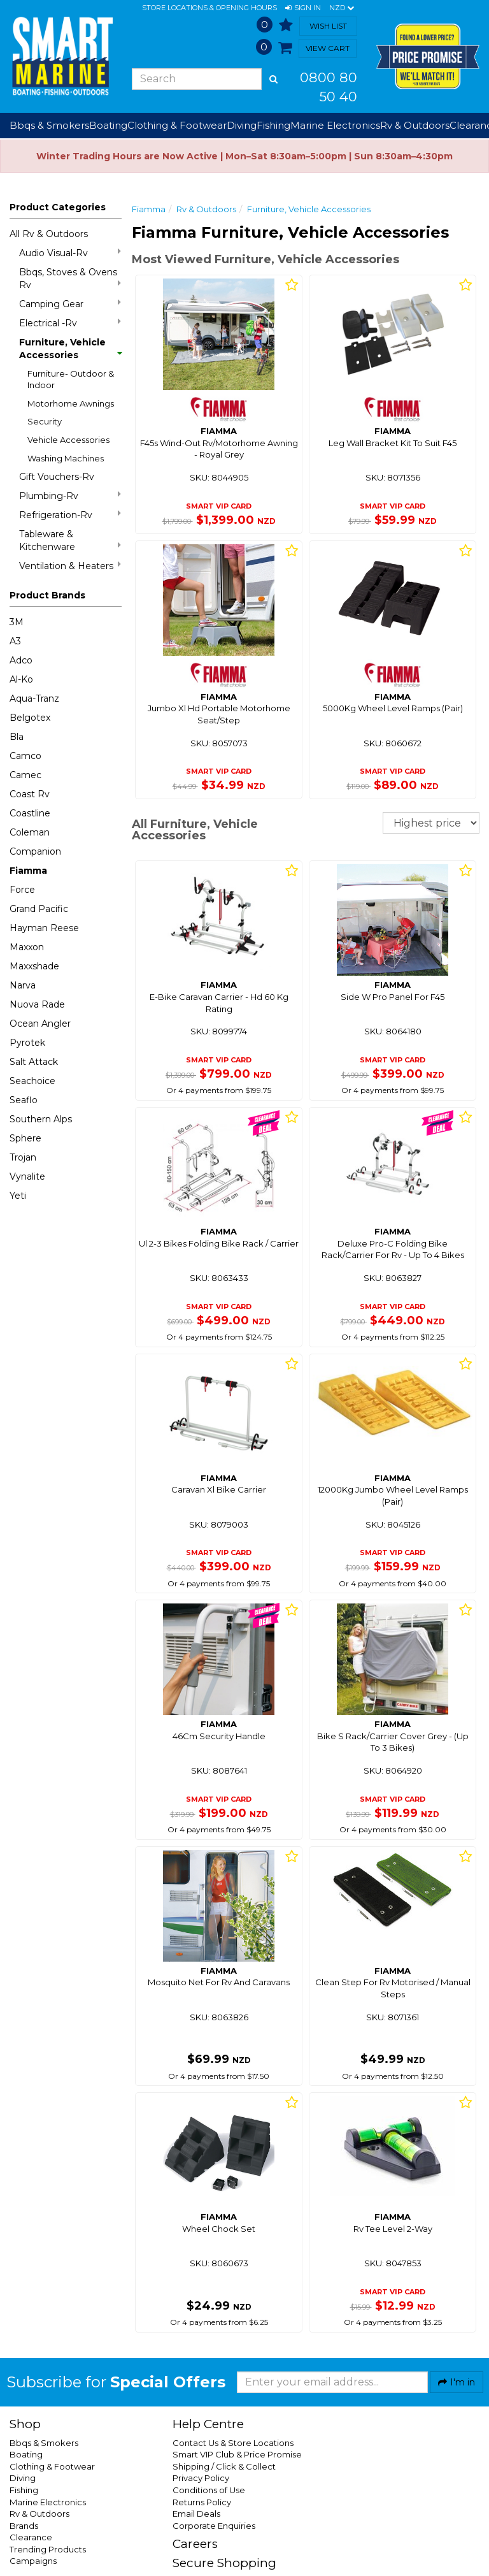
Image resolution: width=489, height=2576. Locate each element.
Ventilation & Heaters (70, 566)
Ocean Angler (40, 1023)
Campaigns (33, 2561)
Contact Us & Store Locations (233, 2443)
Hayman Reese (44, 928)
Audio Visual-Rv (70, 253)
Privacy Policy (201, 2478)
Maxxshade (34, 966)
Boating (26, 2454)
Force (22, 889)
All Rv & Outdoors (49, 234)
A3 (15, 641)
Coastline (30, 813)
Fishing (24, 2490)
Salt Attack (34, 1061)
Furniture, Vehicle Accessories (70, 348)
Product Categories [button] (58, 207)
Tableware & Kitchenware (70, 540)
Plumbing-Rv (70, 495)
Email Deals (196, 2513)
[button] (303, 8)
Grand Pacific (39, 909)
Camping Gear (70, 304)
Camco (25, 756)
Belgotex (30, 717)
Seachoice (32, 1081)
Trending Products (48, 2549)
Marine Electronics (48, 2502)
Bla (17, 736)
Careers (195, 2543)
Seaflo (24, 1100)
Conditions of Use (209, 2490)
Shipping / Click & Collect (224, 2466)
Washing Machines (65, 458)
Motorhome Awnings (70, 403)
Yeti (18, 1195)
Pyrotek (27, 1042)
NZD (341, 8)
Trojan (23, 1157)
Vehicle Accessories (68, 440)
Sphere (25, 1138)
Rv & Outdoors (206, 209)
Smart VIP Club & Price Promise (237, 2454)
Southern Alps (41, 1119)
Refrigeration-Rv (70, 515)
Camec (25, 775)
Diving (23, 2478)
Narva (23, 985)
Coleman (30, 832)
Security (44, 421)
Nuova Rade (37, 1004)
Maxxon (27, 947)
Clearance (31, 2537)
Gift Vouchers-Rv (56, 476)
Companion (35, 851)
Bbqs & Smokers (49, 125)
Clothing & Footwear (52, 2466)
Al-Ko (21, 679)
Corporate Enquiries (214, 2526)
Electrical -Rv (70, 323)
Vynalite (27, 1176)
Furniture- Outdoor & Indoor (70, 379)
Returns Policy (202, 2502)
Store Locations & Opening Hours (209, 7)
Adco (21, 660)
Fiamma (28, 870)
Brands (24, 2526)
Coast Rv (30, 794)
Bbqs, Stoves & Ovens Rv (70, 278)
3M (17, 622)
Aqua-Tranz (34, 698)
